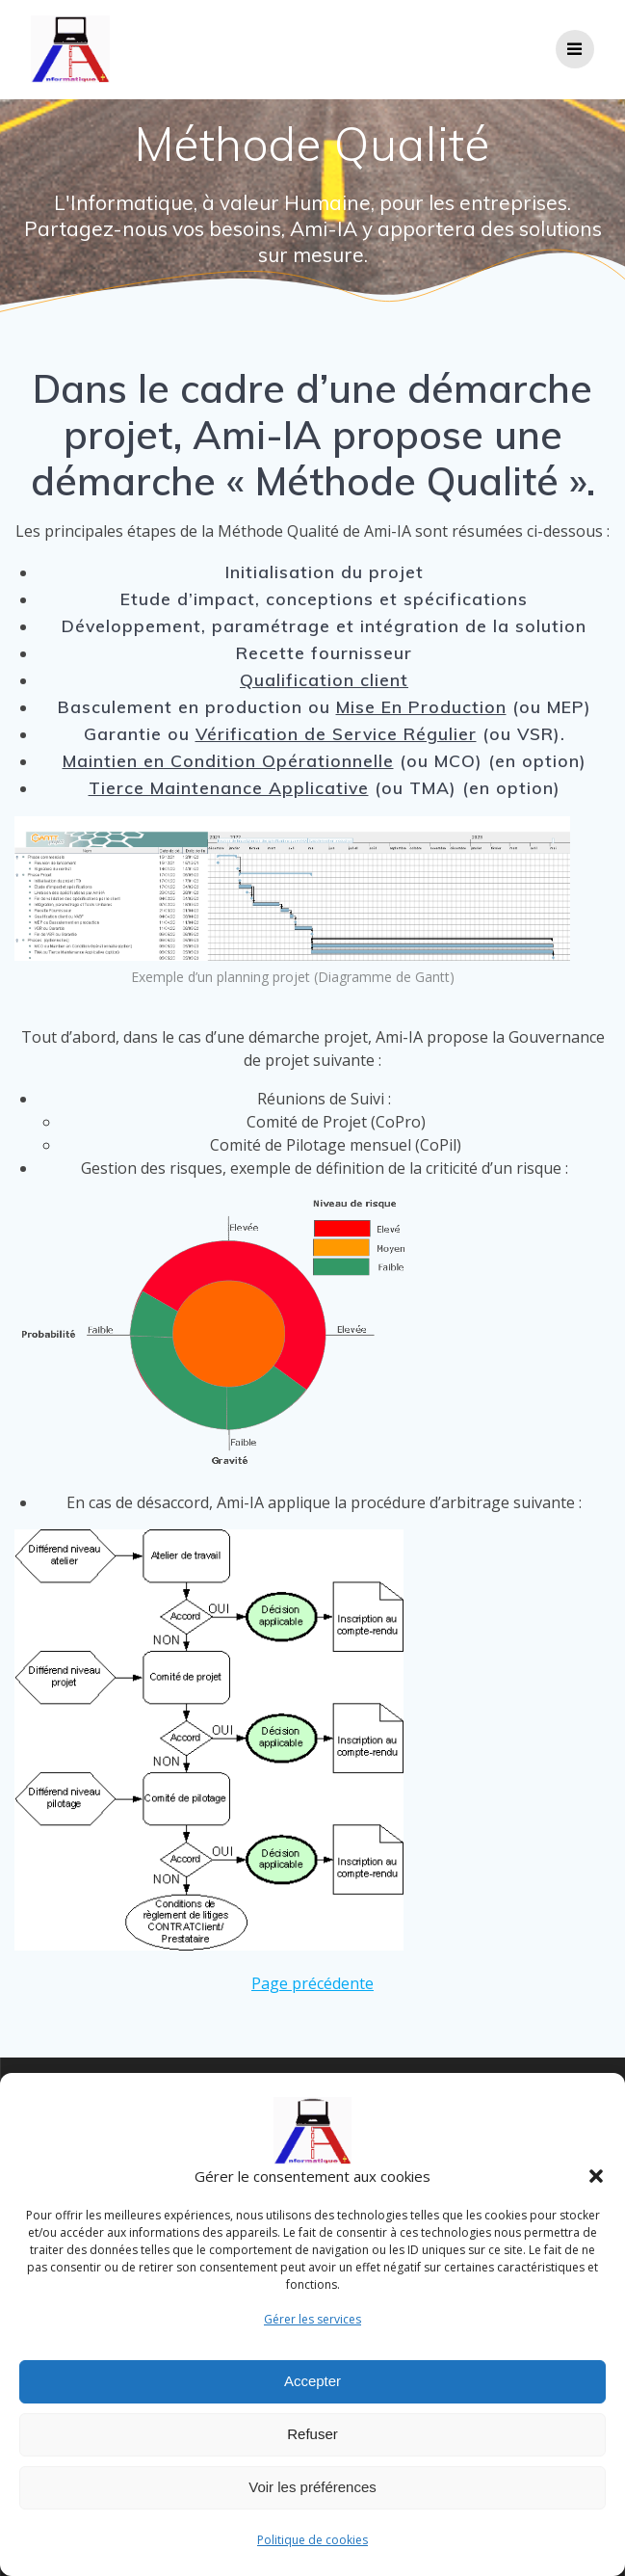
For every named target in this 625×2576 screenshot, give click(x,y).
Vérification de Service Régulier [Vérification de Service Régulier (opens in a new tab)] (336, 733)
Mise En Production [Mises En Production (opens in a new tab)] (421, 706)
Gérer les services (312, 2329)
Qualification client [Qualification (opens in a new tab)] (324, 679)
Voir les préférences (312, 2497)
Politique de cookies (312, 2549)
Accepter (312, 2391)
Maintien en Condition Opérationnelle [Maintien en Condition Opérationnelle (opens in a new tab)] (228, 760)
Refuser (312, 2444)
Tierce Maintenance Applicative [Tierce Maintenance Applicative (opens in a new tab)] (229, 787)
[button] (596, 2185)
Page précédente (312, 1983)
